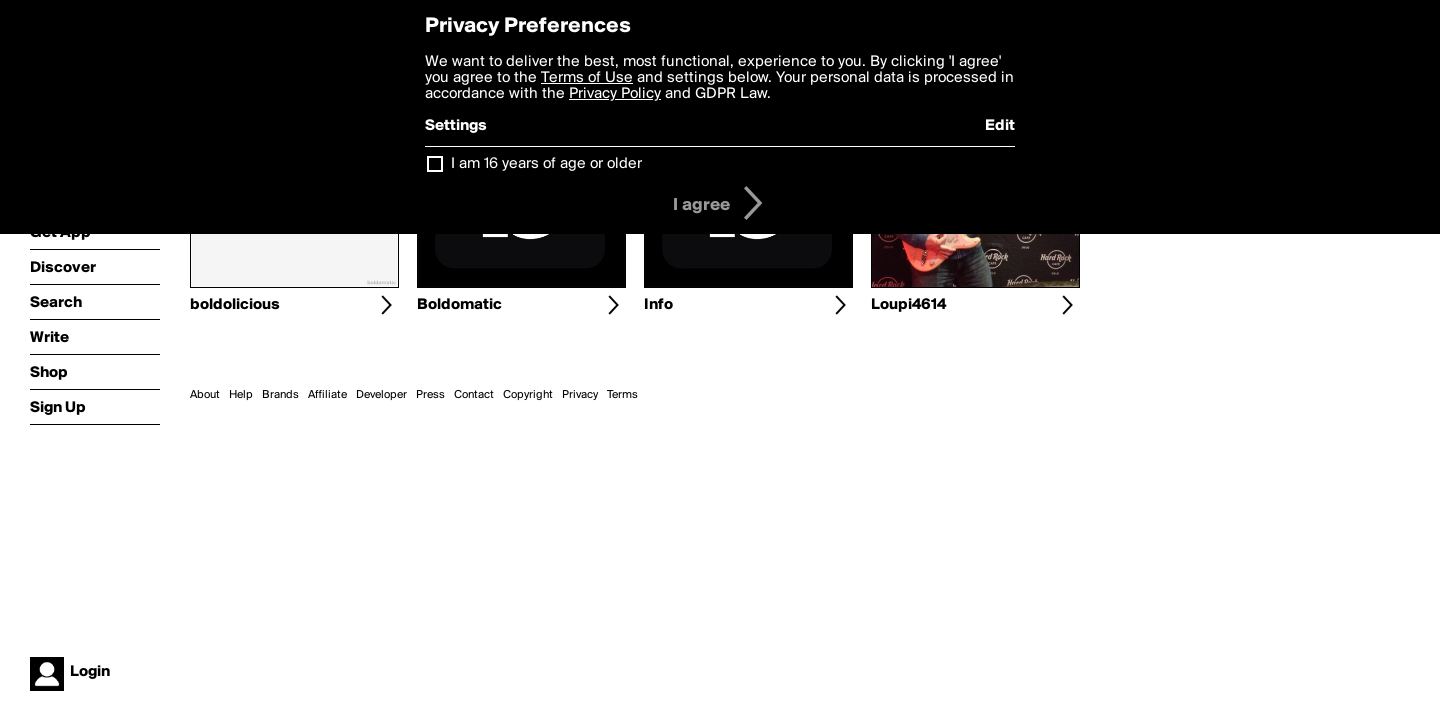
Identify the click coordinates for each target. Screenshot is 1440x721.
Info (658, 305)
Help (241, 395)
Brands (280, 395)
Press (430, 395)
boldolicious (235, 305)
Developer (381, 395)
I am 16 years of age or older (546, 164)
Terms (622, 395)
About (205, 395)
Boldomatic (459, 305)
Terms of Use (587, 78)
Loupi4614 (908, 305)
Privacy (580, 395)
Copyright (528, 395)
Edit (1000, 126)
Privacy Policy (615, 94)
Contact (474, 395)
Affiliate (327, 395)
